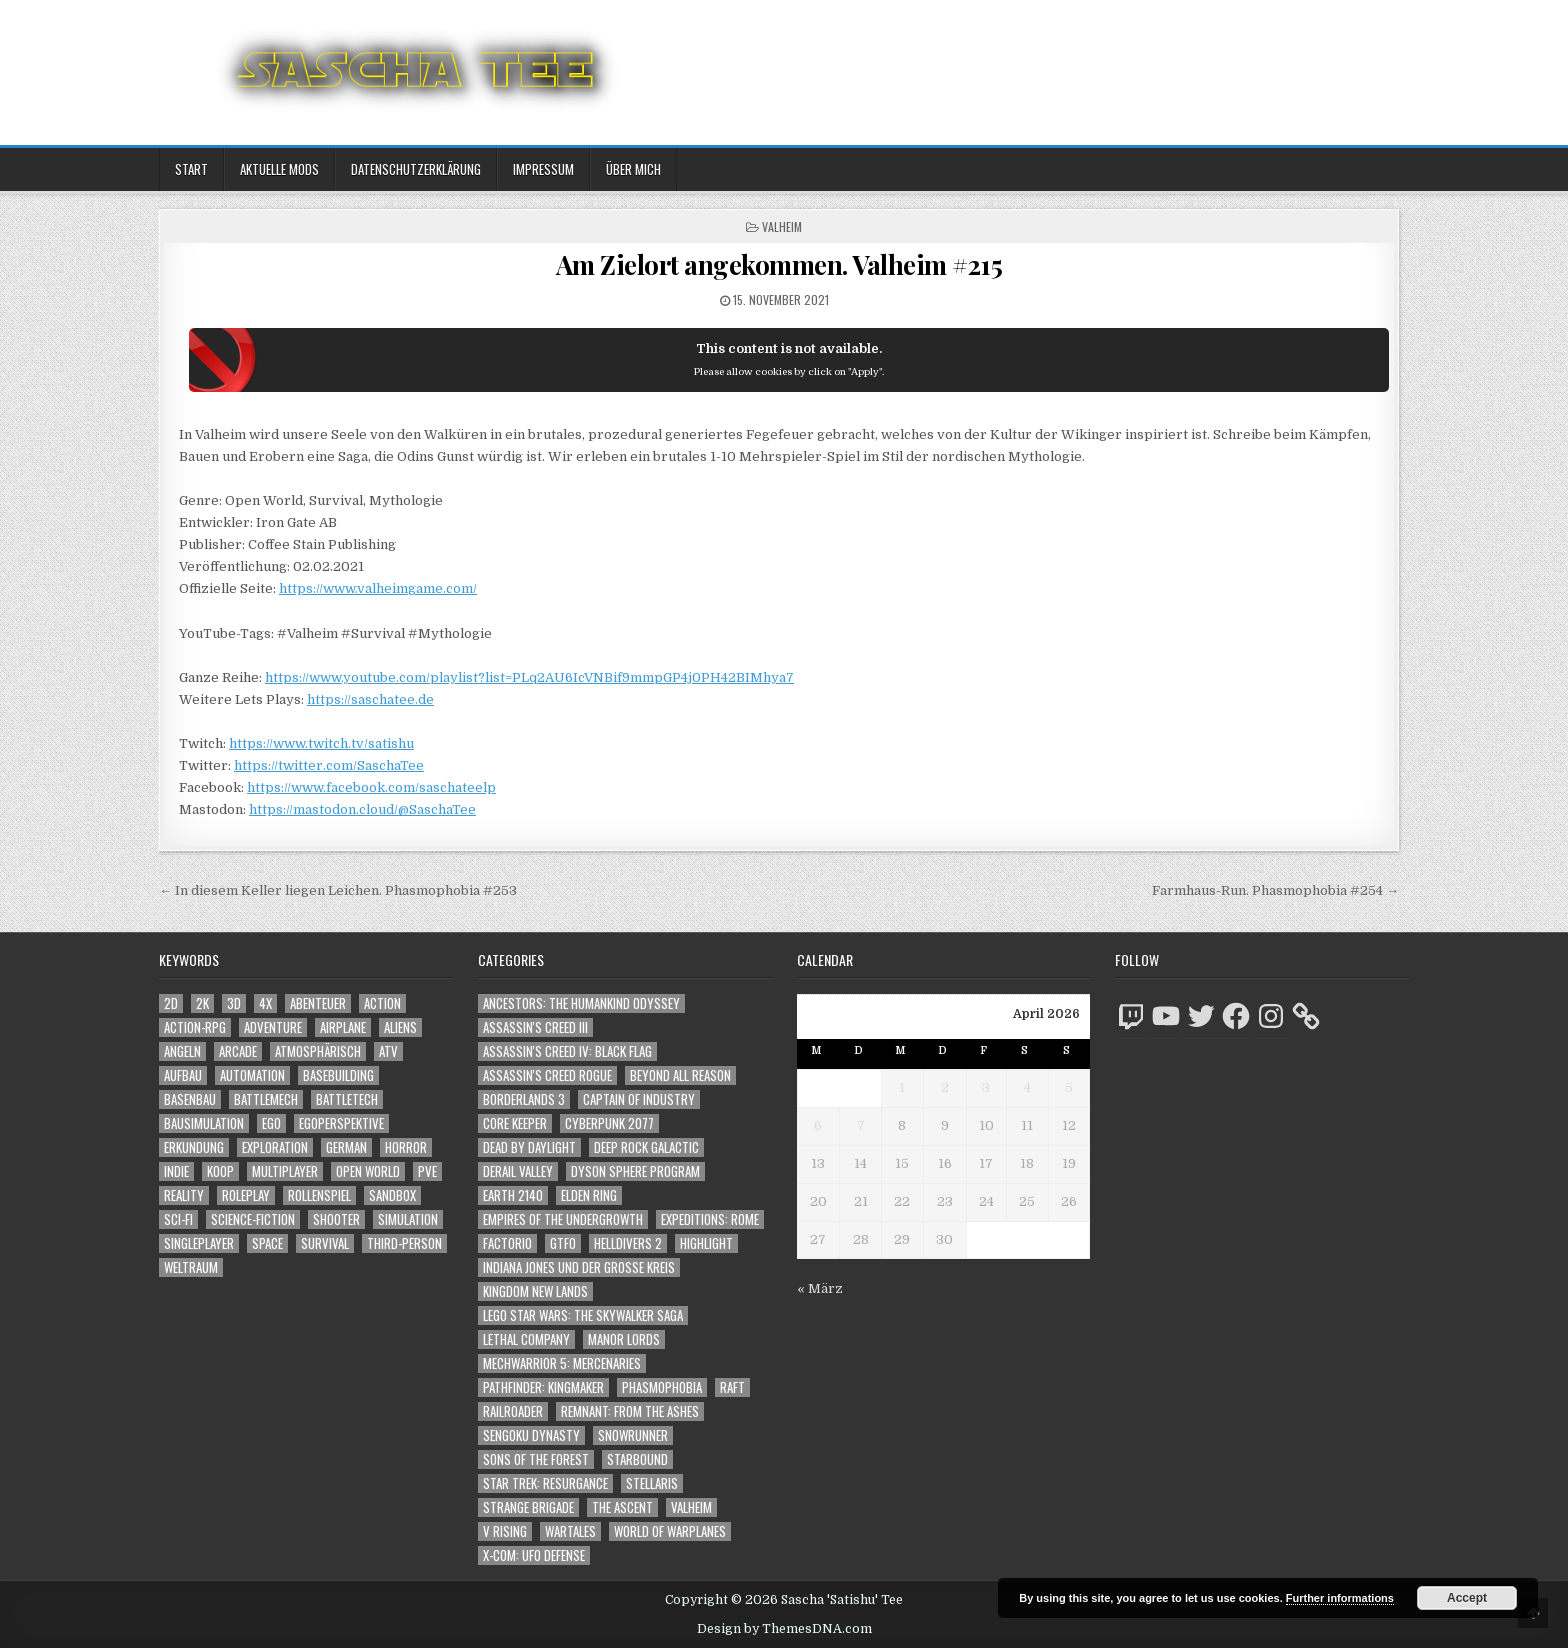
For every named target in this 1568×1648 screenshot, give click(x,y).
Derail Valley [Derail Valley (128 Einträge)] (518, 1171)
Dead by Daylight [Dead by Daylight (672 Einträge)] (529, 1147)
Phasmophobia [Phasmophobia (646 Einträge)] (662, 1387)
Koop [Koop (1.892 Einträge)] (220, 1171)
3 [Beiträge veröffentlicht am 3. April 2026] (986, 1087)
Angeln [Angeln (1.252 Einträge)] (182, 1051)
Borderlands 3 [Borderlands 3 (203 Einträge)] (524, 1099)
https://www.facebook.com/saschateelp (371, 787)
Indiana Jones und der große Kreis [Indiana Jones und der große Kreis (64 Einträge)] (579, 1267)
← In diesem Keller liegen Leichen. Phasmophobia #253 (338, 890)
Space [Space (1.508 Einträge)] (267, 1243)
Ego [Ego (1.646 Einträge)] (271, 1123)
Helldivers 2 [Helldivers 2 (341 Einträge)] (628, 1243)
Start (191, 169)
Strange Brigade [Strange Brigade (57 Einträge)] (528, 1507)
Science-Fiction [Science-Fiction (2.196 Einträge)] (253, 1219)
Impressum (543, 169)
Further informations (1340, 1598)
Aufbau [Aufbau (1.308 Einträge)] (183, 1075)
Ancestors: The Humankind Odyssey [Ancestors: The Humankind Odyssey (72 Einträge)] (581, 1003)
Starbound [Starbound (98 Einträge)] (637, 1459)
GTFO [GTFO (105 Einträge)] (563, 1243)
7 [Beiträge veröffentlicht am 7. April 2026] (861, 1125)
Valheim (782, 226)
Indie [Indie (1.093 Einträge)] (176, 1171)
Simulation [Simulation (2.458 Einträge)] (408, 1219)
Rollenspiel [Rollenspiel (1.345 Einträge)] (319, 1195)
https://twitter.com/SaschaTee (329, 765)
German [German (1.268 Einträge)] (346, 1147)
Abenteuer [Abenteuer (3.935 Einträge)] (318, 1003)
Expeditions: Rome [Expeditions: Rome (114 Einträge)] (710, 1219)
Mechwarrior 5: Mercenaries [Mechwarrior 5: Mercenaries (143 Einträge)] (562, 1363)
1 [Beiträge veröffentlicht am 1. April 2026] (902, 1087)
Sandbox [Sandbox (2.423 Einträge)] (392, 1195)
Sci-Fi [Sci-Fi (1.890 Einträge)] (178, 1219)
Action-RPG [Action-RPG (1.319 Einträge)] (195, 1027)
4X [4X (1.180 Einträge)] (265, 1003)
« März (820, 1288)
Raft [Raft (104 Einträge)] (732, 1387)
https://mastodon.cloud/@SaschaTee (362, 809)
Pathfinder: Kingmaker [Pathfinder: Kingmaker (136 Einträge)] (543, 1387)
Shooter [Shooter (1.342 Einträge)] (336, 1219)
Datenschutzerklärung (416, 169)
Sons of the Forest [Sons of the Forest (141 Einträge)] (536, 1459)
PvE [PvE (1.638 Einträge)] (427, 1171)
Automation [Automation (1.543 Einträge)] (252, 1075)
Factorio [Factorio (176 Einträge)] (507, 1243)
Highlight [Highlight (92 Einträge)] (706, 1243)
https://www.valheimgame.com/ (378, 588)
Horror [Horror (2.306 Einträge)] (406, 1147)
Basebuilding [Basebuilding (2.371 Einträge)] (338, 1075)
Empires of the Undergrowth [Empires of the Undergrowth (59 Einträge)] (563, 1219)
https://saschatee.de (370, 699)
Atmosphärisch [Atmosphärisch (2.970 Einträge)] (318, 1051)
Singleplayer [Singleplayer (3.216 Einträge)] (199, 1243)
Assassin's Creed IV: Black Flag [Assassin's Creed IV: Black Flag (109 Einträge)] (567, 1051)
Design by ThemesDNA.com (784, 1629)
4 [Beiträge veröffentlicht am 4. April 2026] (1027, 1087)
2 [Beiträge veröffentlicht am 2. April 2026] (945, 1087)
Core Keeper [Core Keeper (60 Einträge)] (515, 1123)
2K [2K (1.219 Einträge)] (202, 1003)
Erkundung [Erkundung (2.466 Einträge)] (194, 1147)
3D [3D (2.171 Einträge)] (234, 1003)
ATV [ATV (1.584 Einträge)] (388, 1051)
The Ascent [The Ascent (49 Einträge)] (622, 1507)
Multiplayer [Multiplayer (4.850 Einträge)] (285, 1171)
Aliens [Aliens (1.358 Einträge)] (400, 1027)
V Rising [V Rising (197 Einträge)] (505, 1531)
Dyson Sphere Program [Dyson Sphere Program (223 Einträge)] (635, 1171)
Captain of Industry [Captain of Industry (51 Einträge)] (639, 1099)
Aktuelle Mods (279, 169)
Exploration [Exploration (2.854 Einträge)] (275, 1147)
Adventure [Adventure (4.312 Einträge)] (273, 1027)
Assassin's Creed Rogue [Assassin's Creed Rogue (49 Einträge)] (547, 1075)
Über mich (633, 169)
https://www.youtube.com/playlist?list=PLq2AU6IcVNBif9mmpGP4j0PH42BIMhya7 (529, 677)
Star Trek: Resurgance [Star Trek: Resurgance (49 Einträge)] (545, 1483)
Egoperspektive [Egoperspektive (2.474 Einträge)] (341, 1123)
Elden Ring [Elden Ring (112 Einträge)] (589, 1195)
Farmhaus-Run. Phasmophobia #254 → (1275, 890)
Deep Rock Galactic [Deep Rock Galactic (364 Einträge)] (646, 1147)
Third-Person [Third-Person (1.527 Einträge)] (404, 1243)
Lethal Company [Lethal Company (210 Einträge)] (526, 1339)
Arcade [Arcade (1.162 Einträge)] (238, 1051)
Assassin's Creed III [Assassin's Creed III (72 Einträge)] (535, 1027)
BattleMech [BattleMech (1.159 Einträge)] (266, 1099)
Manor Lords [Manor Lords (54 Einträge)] (624, 1339)
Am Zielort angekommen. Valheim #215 (779, 264)
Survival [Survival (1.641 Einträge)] (325, 1243)
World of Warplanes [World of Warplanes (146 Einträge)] (670, 1531)
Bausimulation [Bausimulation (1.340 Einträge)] (204, 1123)
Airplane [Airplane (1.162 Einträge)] (343, 1027)
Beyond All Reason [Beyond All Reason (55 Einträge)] (680, 1075)
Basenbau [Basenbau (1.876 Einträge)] (190, 1099)
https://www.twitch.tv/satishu (321, 743)
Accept (1467, 1598)
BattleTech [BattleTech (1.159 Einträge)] (347, 1099)
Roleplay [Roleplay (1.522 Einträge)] (246, 1195)
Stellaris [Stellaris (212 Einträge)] (652, 1483)
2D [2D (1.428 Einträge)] (171, 1003)
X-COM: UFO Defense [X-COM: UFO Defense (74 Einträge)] (534, 1555)
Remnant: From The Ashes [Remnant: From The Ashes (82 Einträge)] (630, 1411)
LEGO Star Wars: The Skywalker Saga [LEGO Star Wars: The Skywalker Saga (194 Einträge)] (583, 1315)
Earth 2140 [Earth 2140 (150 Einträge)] (513, 1195)
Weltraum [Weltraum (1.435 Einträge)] (191, 1267)
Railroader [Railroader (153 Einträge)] (513, 1411)
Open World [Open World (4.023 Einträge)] (368, 1171)
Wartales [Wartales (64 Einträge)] (570, 1531)
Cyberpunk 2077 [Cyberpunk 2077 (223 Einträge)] (609, 1123)
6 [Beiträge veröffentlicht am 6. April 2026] (818, 1125)
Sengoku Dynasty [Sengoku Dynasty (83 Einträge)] (531, 1435)
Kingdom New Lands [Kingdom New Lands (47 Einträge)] (535, 1291)
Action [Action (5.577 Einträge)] (382, 1003)
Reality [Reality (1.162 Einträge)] (184, 1195)
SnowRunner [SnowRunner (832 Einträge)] (633, 1435)
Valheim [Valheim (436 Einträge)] (691, 1507)
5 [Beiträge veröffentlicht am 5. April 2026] (1069, 1087)
